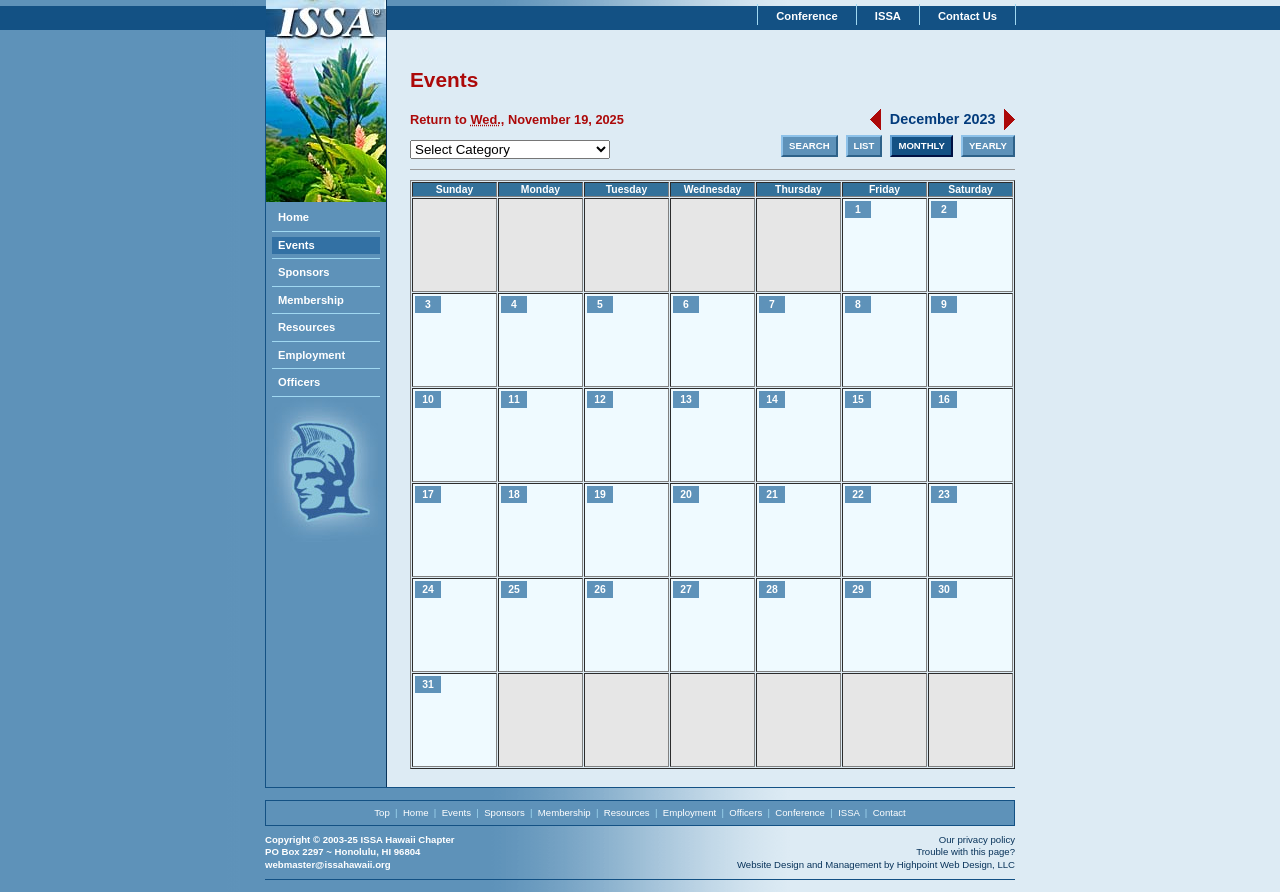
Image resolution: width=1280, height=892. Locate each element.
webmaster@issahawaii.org (328, 864)
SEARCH (809, 145)
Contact (889, 812)
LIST (864, 145)
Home (293, 217)
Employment (311, 355)
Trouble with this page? (965, 851)
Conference (807, 16)
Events (296, 245)
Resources (306, 327)
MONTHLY (921, 145)
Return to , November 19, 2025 (517, 119)
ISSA (888, 16)
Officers (299, 382)
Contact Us (967, 16)
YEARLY (988, 145)
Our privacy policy (977, 839)
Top (381, 812)
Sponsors (304, 272)
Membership (311, 300)
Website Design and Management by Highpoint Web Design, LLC (876, 864)
